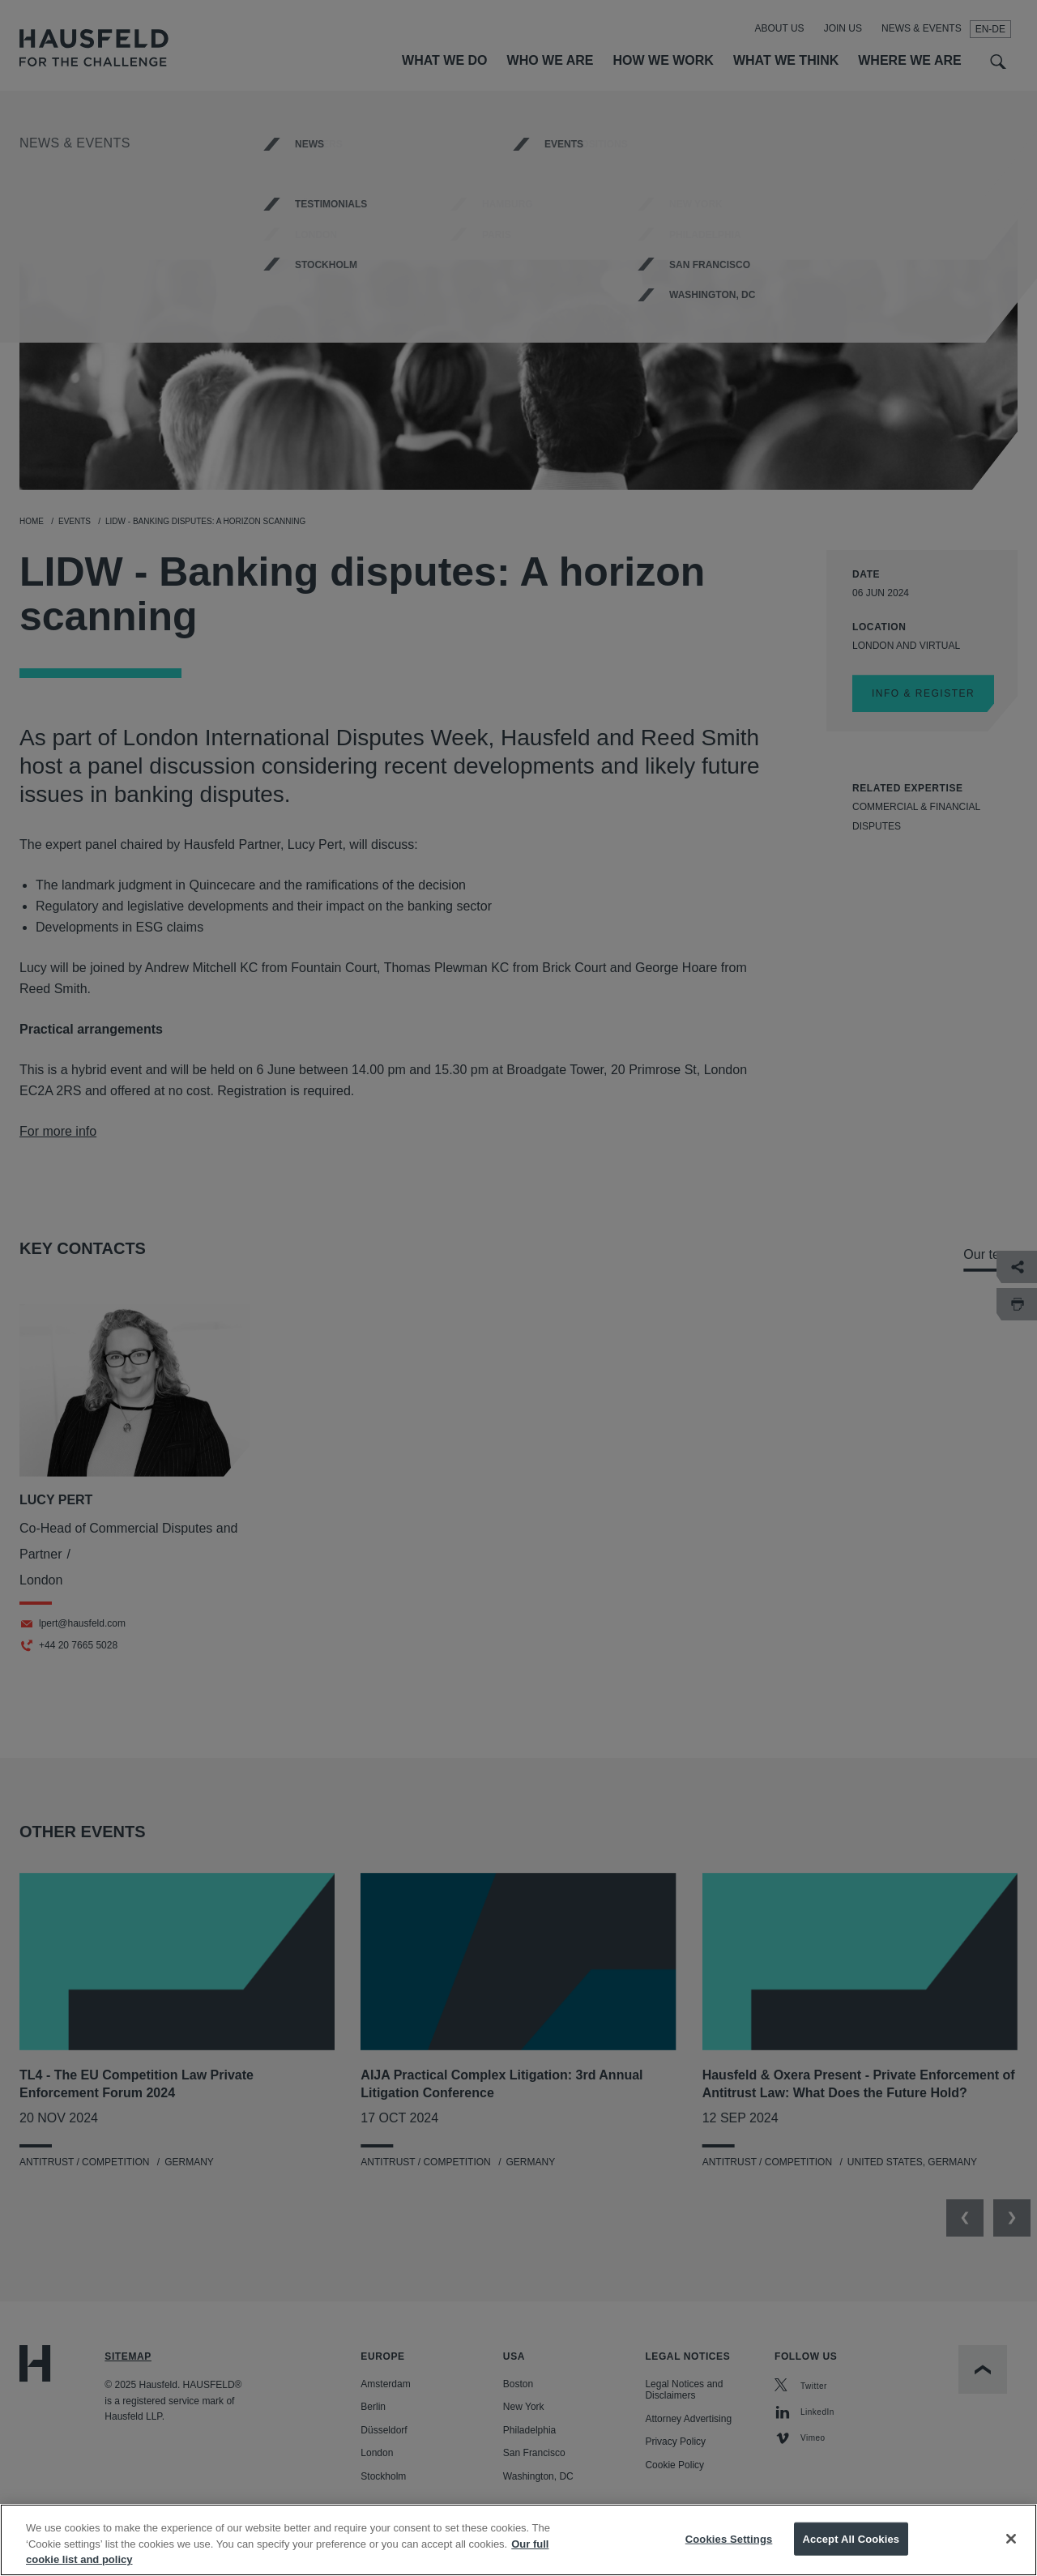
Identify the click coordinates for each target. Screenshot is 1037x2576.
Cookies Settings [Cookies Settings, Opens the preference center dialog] (729, 2538)
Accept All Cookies (851, 2538)
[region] (518, 2540)
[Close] (1011, 2539)
